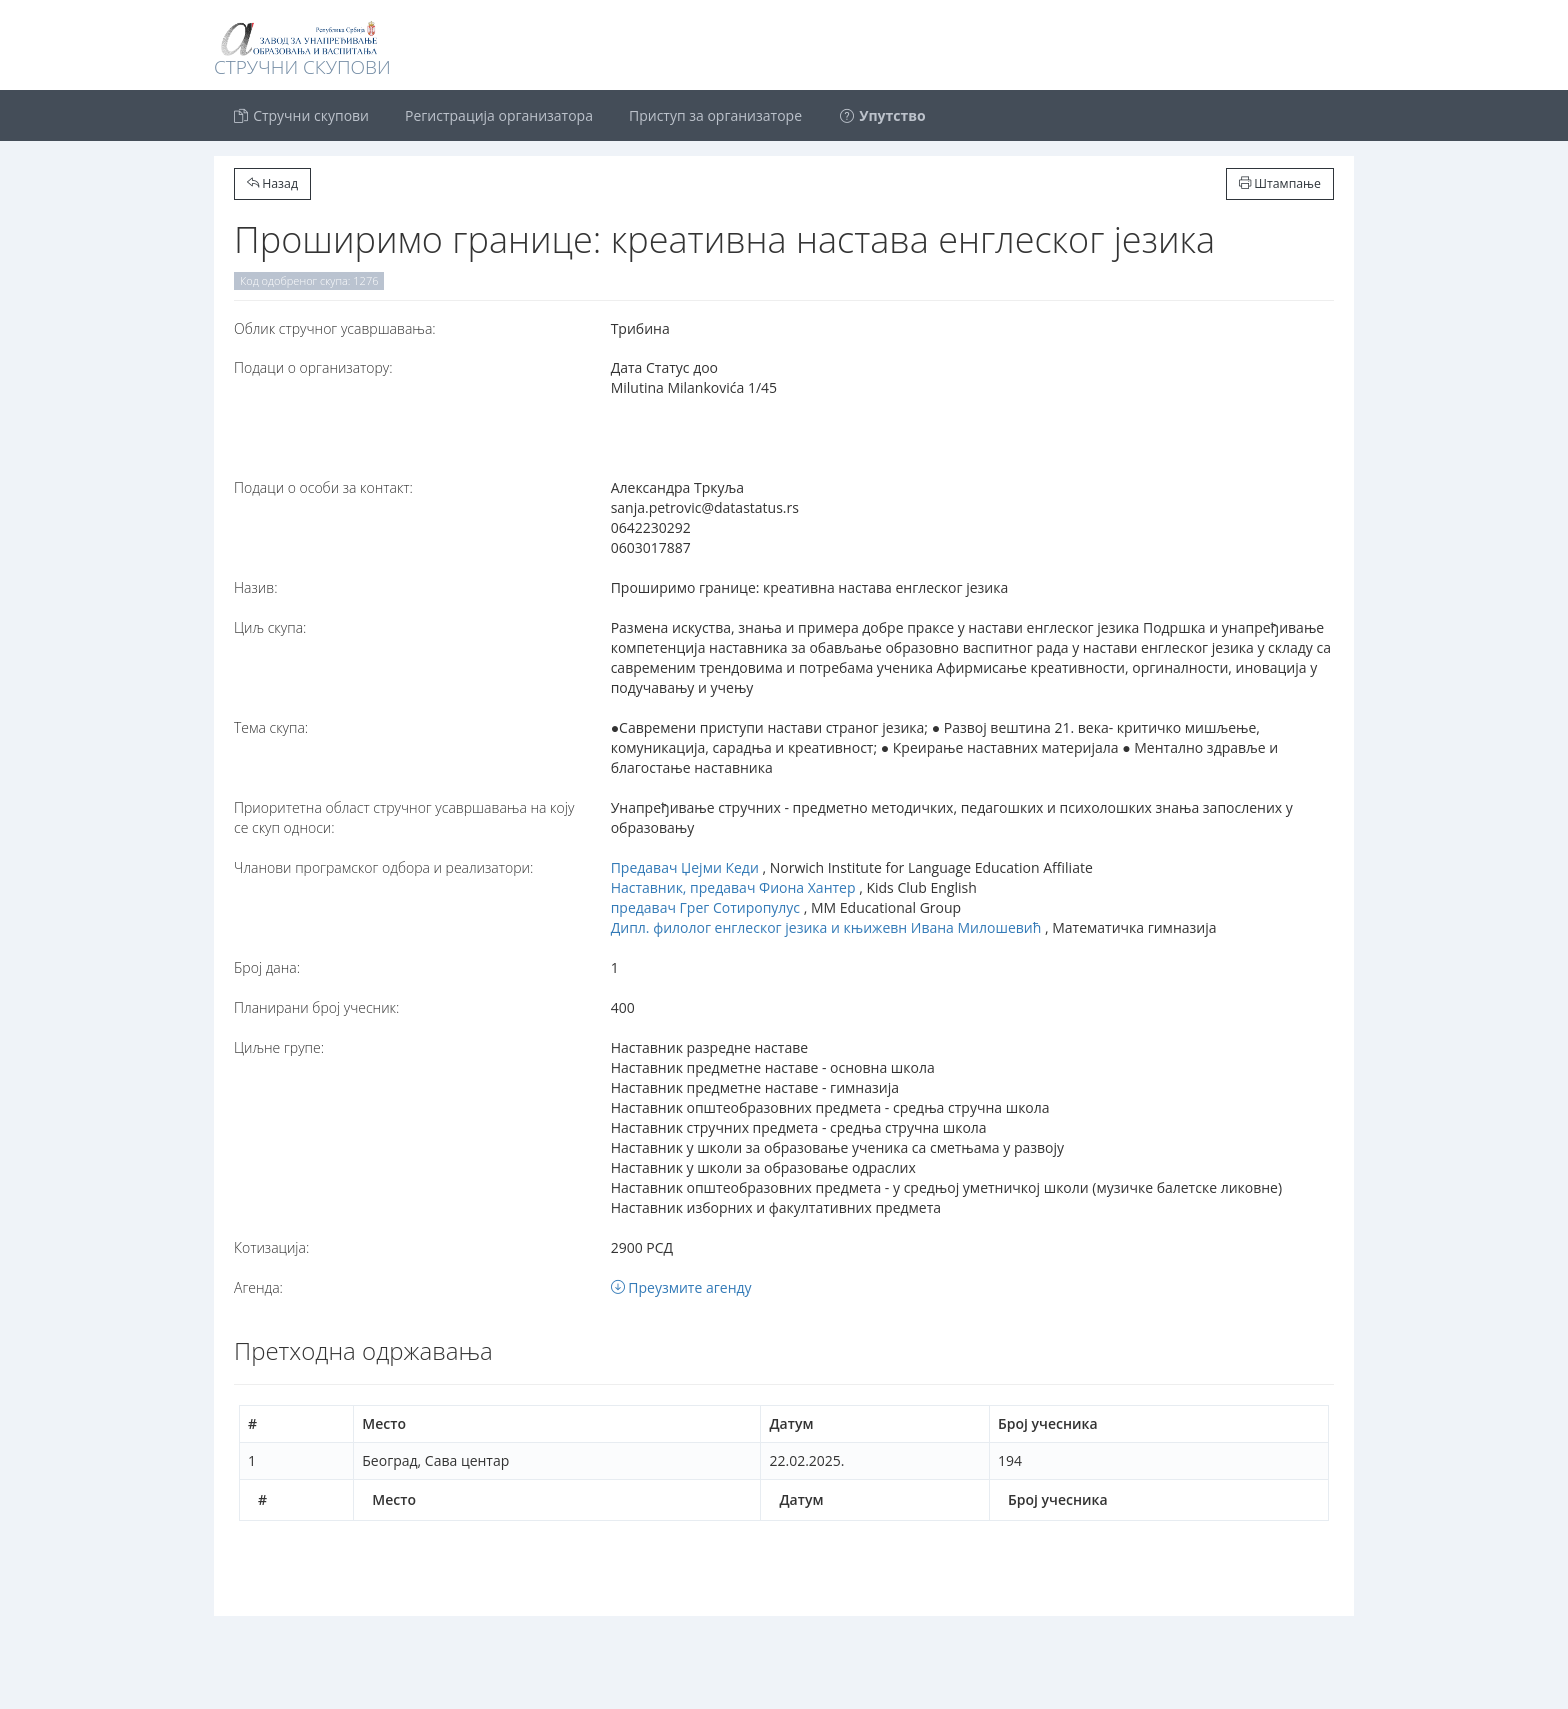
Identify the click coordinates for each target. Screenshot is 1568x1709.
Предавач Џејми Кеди (685, 867)
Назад (272, 183)
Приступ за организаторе (715, 115)
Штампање (1280, 183)
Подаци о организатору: (313, 367)
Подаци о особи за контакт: (323, 487)
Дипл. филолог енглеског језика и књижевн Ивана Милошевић (826, 927)
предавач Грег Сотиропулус (705, 907)
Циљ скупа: (270, 627)
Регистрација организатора (499, 115)
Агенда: (258, 1287)
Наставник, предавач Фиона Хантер (733, 887)
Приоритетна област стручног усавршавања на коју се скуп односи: (404, 817)
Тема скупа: (271, 727)
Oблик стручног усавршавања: (335, 328)
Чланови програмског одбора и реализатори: (383, 867)
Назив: (255, 587)
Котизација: (271, 1247)
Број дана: (267, 967)
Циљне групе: (279, 1047)
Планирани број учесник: (316, 1007)
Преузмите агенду (681, 1287)
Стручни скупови (300, 115)
